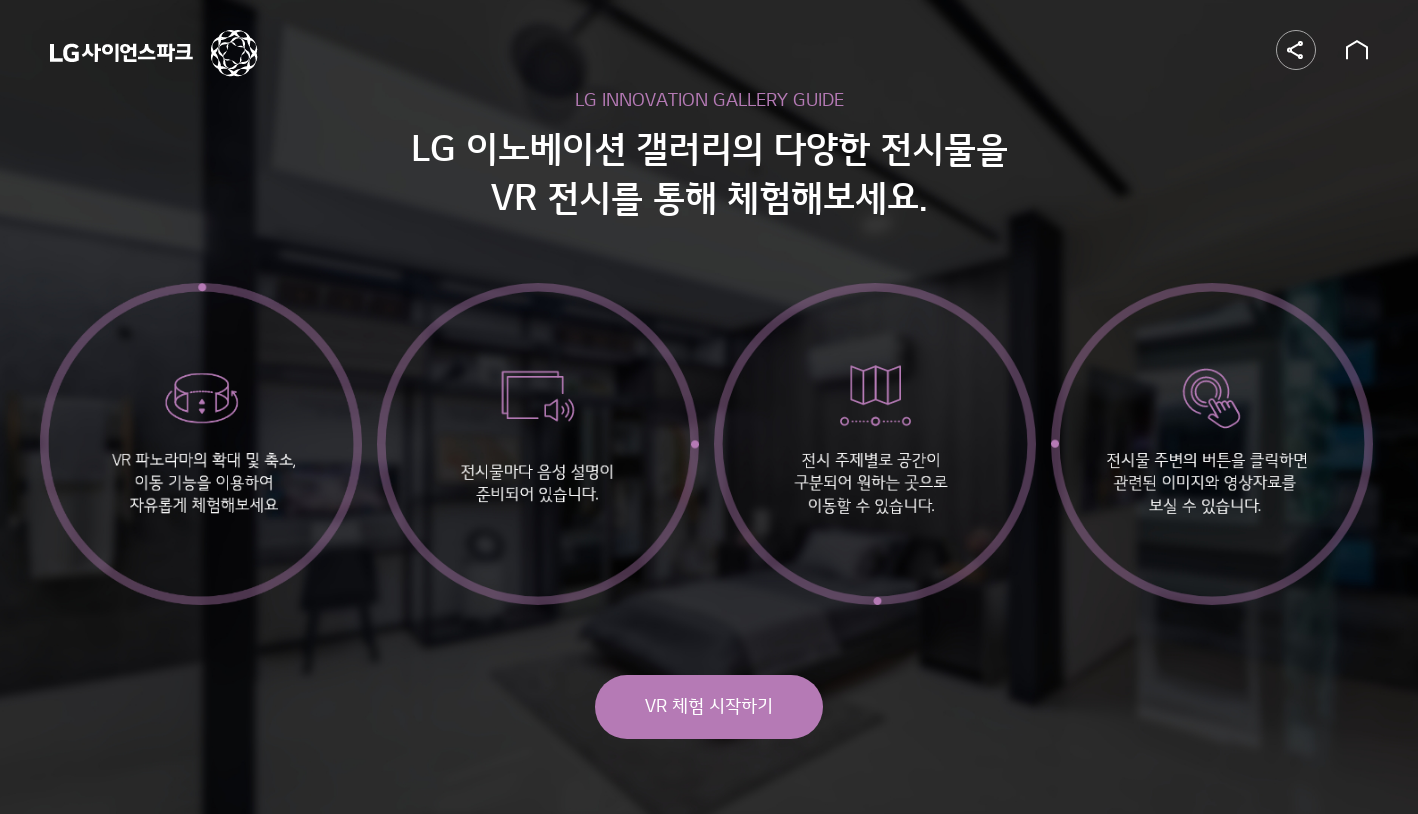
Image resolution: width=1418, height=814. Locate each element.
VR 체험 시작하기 (709, 706)
